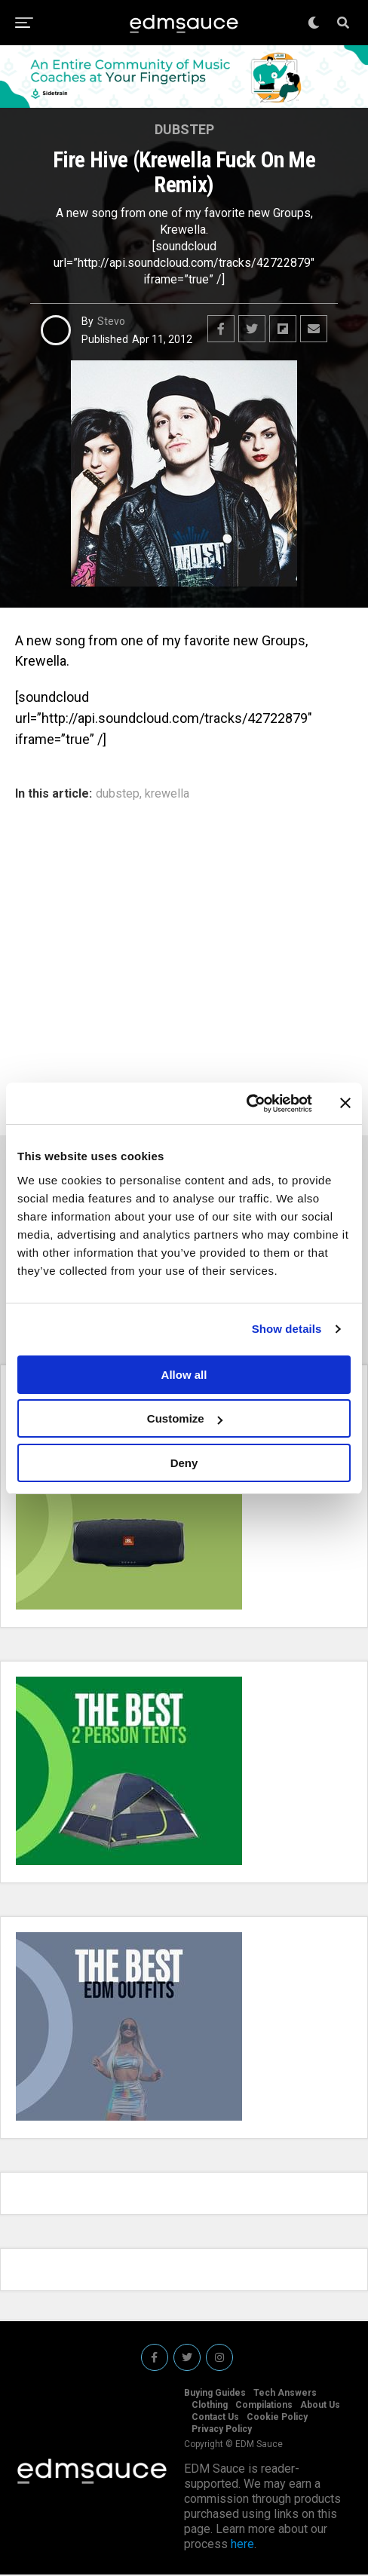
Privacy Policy (222, 2430)
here (242, 2545)
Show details (287, 1328)
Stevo (111, 321)
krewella (167, 794)
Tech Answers (285, 2394)
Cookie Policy (277, 2418)
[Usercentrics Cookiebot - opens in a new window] (246, 1103)
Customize (184, 1418)
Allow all (184, 1374)
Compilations (264, 2406)
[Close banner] (345, 1103)
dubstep (118, 794)
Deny (184, 1462)
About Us (320, 2406)
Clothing (210, 2406)
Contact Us (215, 2418)
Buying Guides (215, 2394)
